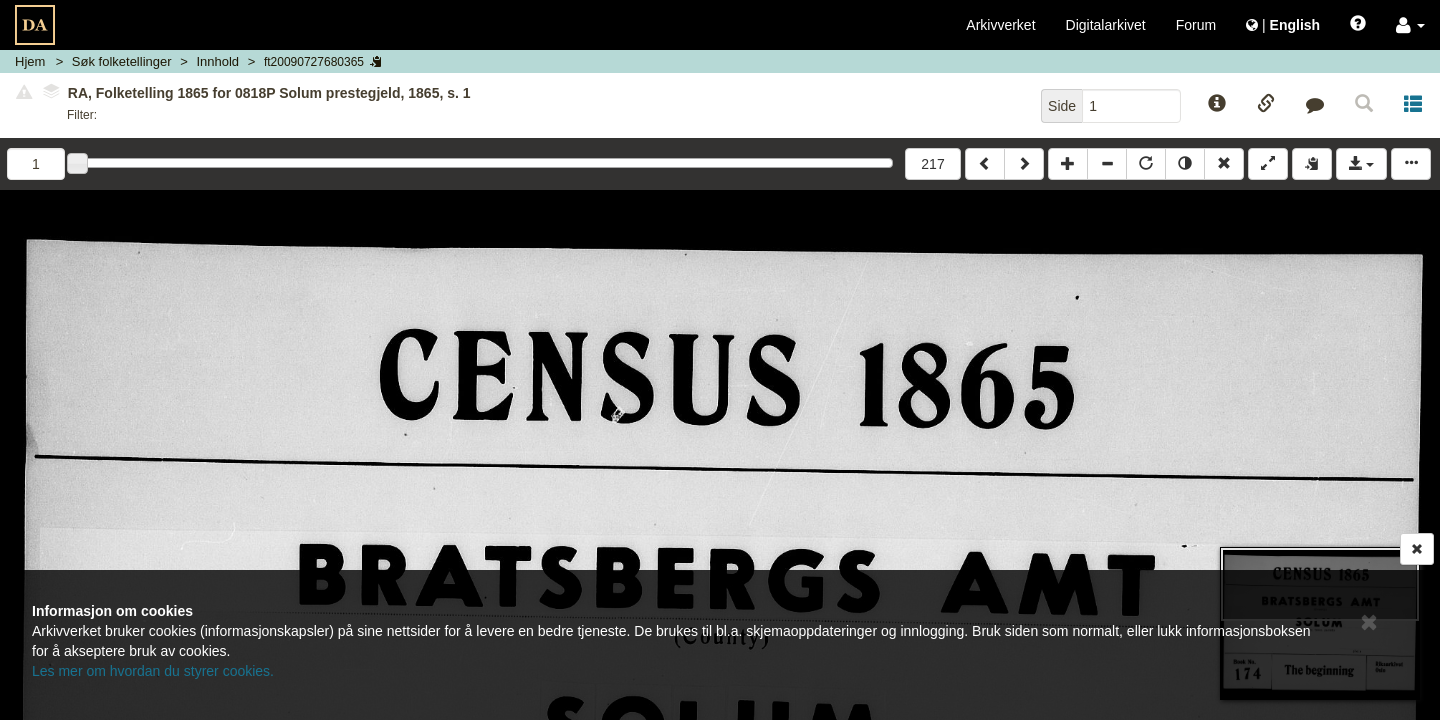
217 (932, 164)
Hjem (30, 61)
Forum (1196, 25)
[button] (1410, 25)
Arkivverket (1000, 25)
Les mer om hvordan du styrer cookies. (153, 671)
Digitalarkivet (1106, 25)
